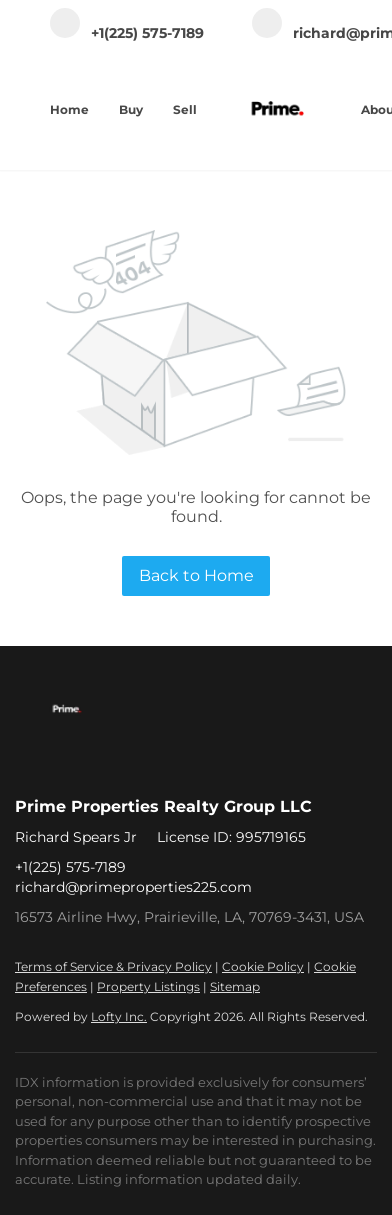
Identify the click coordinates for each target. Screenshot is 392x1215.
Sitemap (235, 986)
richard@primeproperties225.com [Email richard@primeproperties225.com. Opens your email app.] (133, 887)
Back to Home (196, 575)
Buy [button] (131, 109)
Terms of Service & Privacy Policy (113, 966)
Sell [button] (185, 109)
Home (69, 109)
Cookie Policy (263, 966)
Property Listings (148, 986)
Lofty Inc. (119, 1016)
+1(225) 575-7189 (70, 867)
